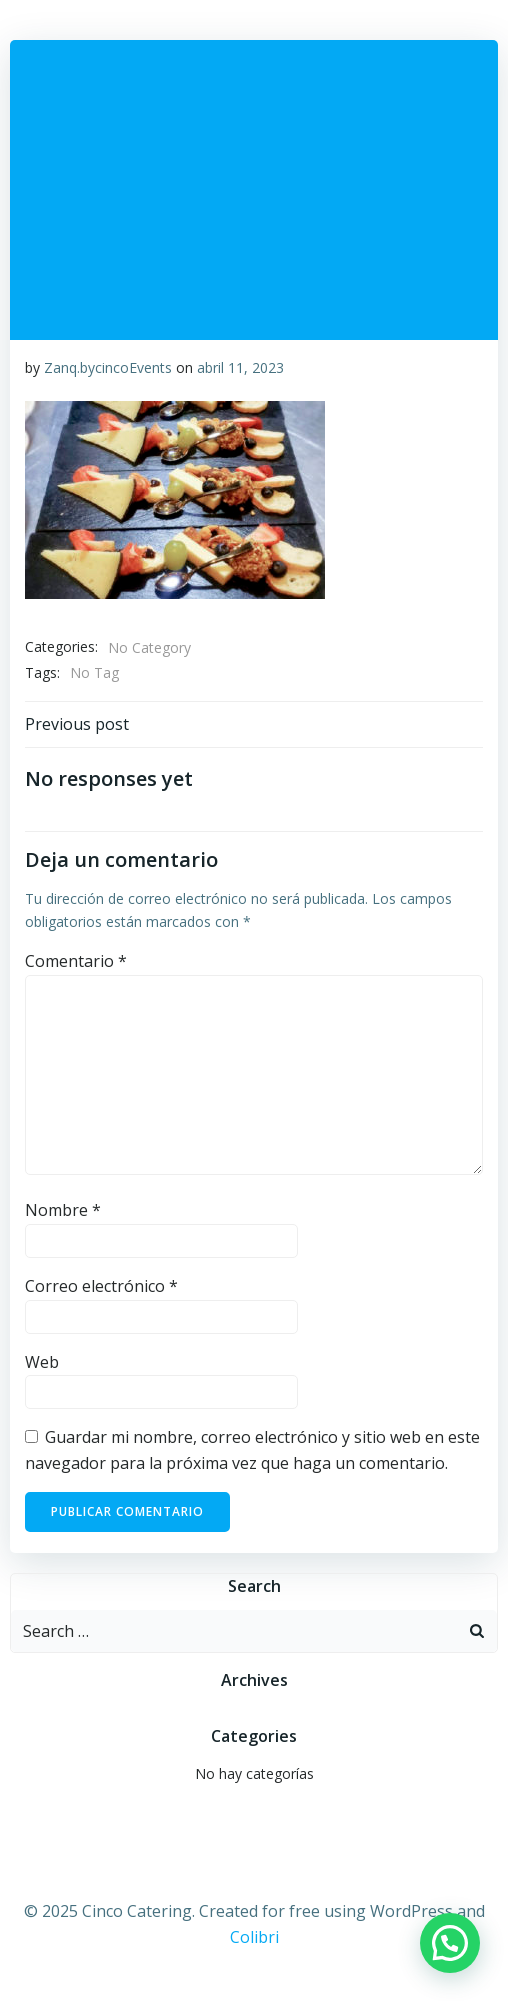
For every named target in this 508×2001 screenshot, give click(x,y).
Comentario (76, 961)
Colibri (254, 1937)
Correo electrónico (101, 1286)
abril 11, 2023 (240, 367)
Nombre (63, 1210)
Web (42, 1362)
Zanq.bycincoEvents (108, 367)
